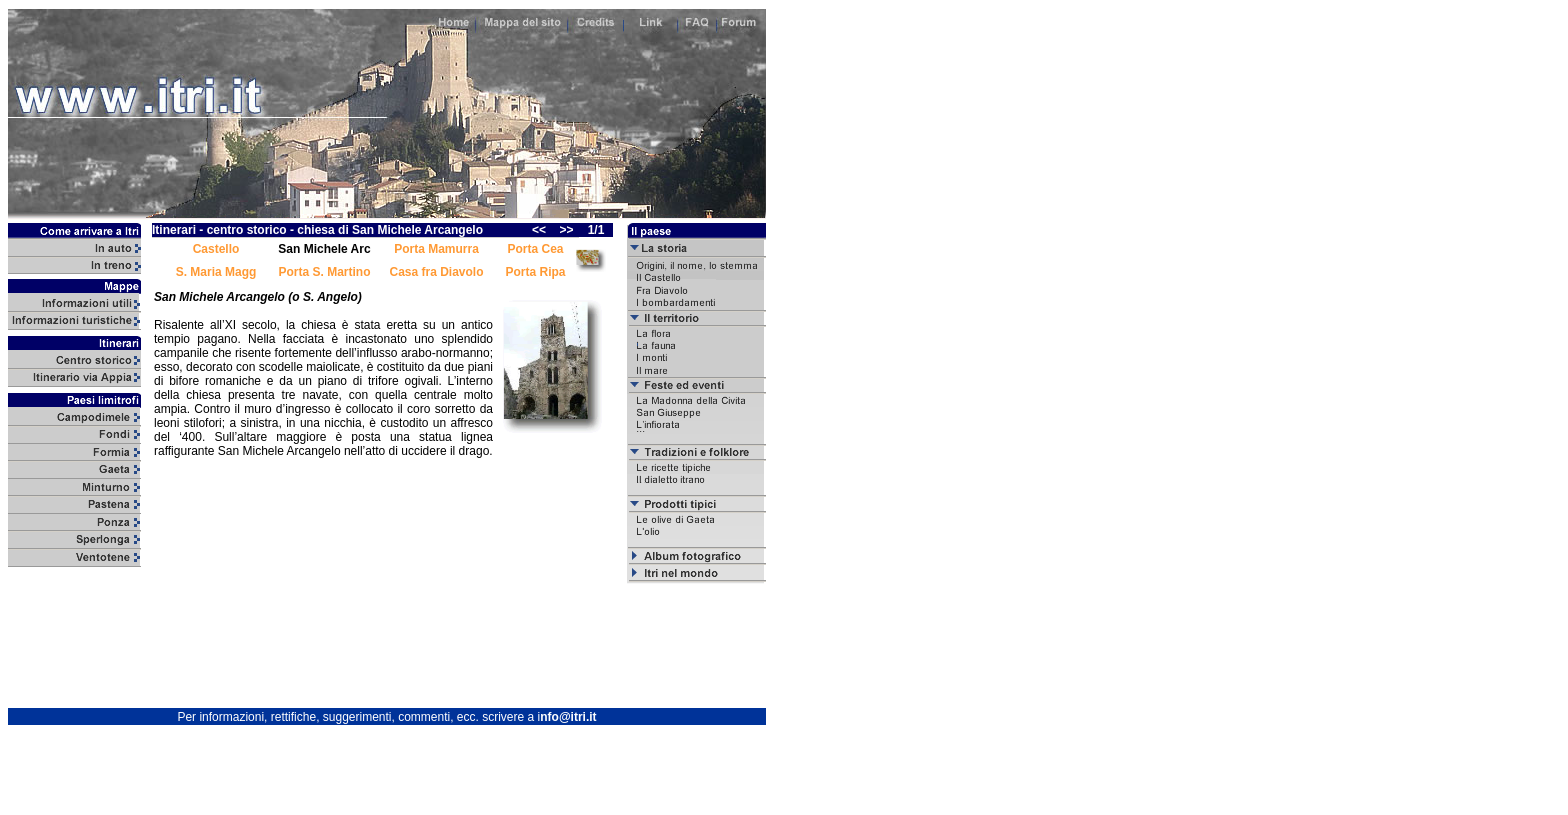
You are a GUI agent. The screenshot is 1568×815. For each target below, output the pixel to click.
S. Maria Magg (216, 272)
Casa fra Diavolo (436, 272)
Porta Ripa (535, 272)
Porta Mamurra (436, 249)
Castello (216, 249)
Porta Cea (535, 249)
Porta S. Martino (324, 272)
